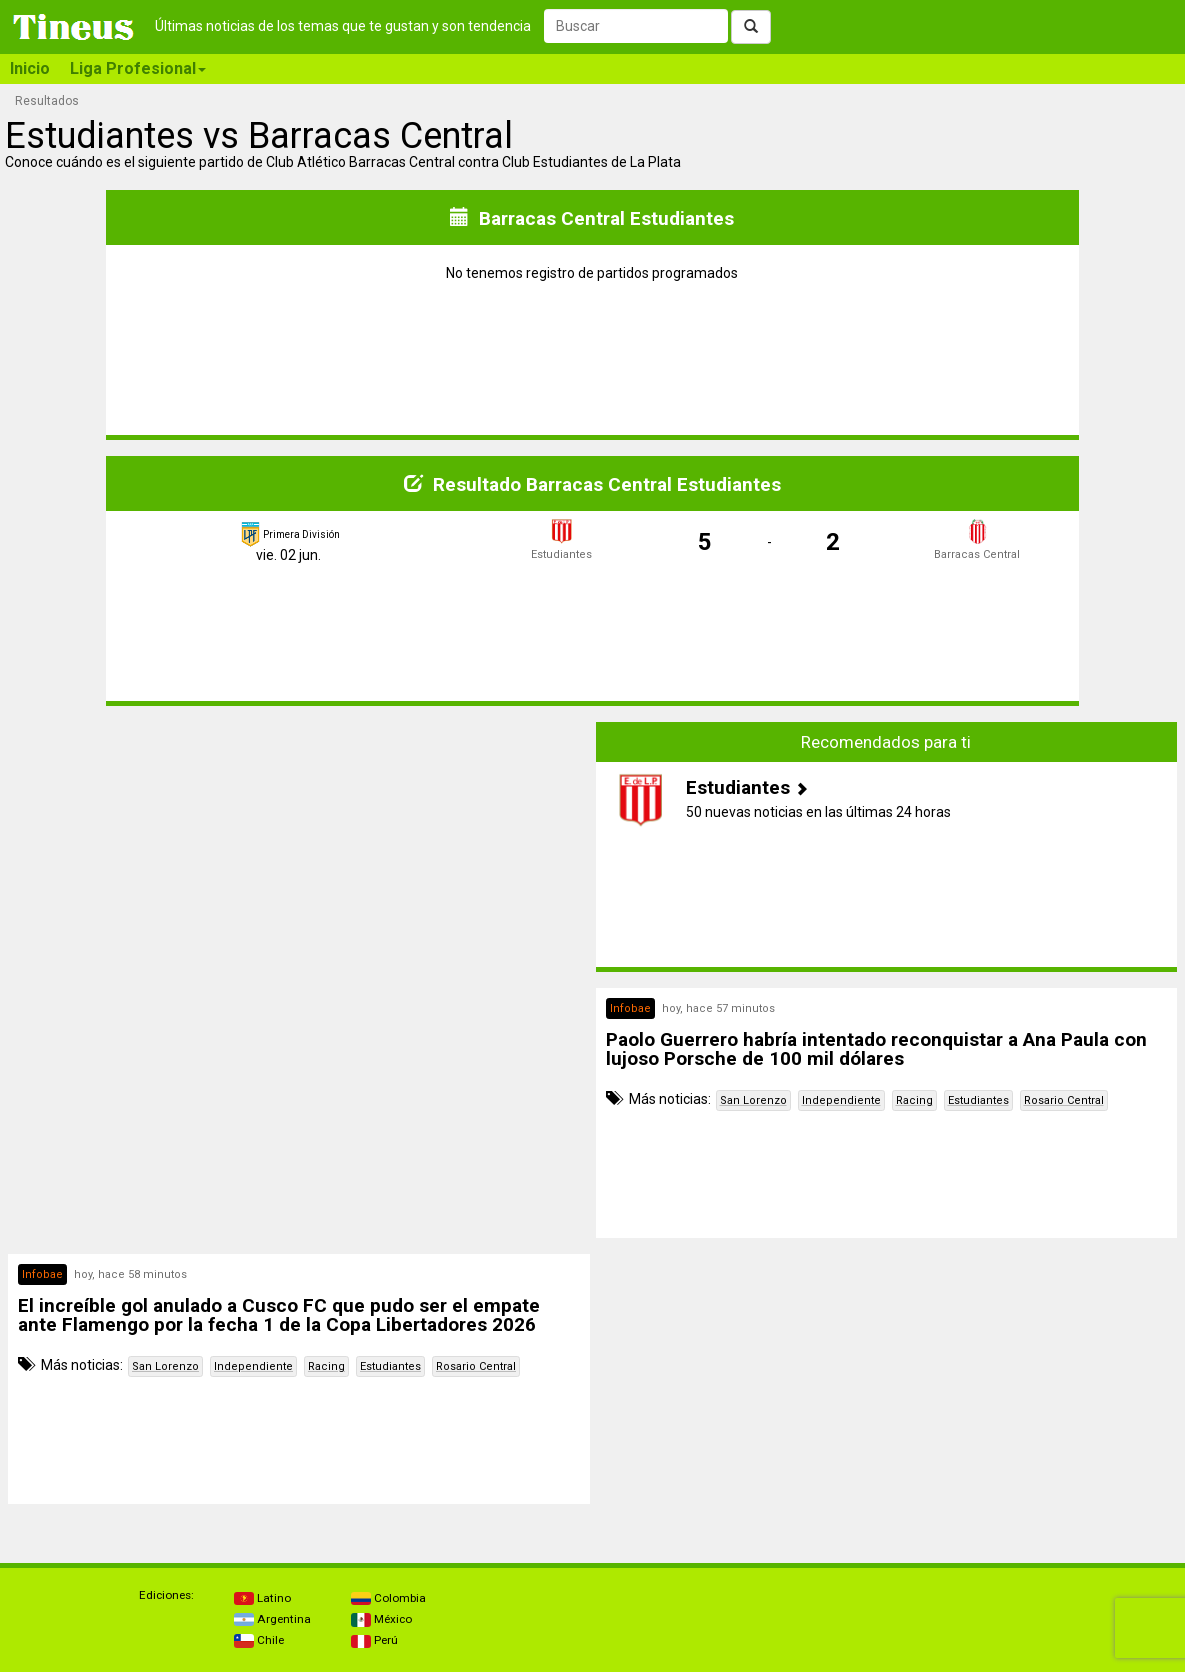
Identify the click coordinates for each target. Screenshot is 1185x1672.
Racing (914, 1100)
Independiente (841, 1100)
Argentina (272, 1619)
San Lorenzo (753, 1100)
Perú (374, 1640)
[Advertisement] (299, 847)
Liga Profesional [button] (138, 68)
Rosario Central (1064, 1100)
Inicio (30, 68)
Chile (259, 1640)
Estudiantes (978, 1100)
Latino (262, 1598)
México (381, 1619)
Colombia (388, 1598)
